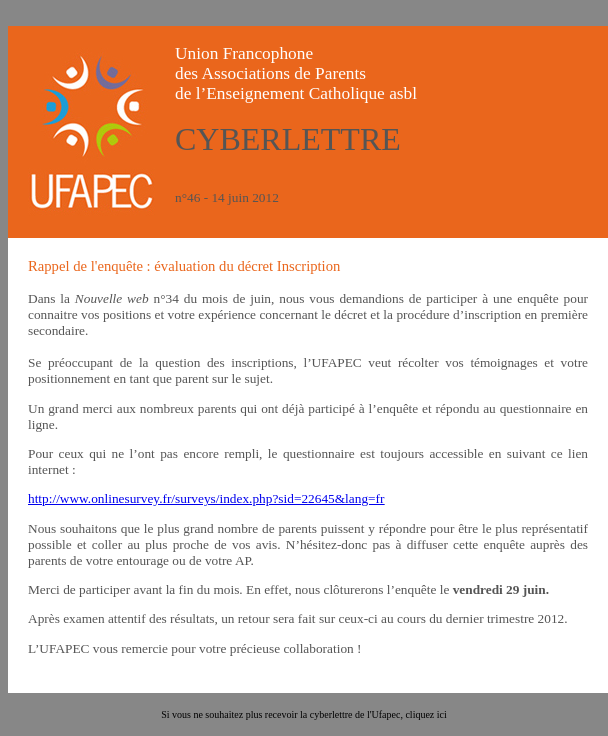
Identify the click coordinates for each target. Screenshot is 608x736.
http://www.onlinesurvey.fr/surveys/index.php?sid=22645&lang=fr (206, 498)
